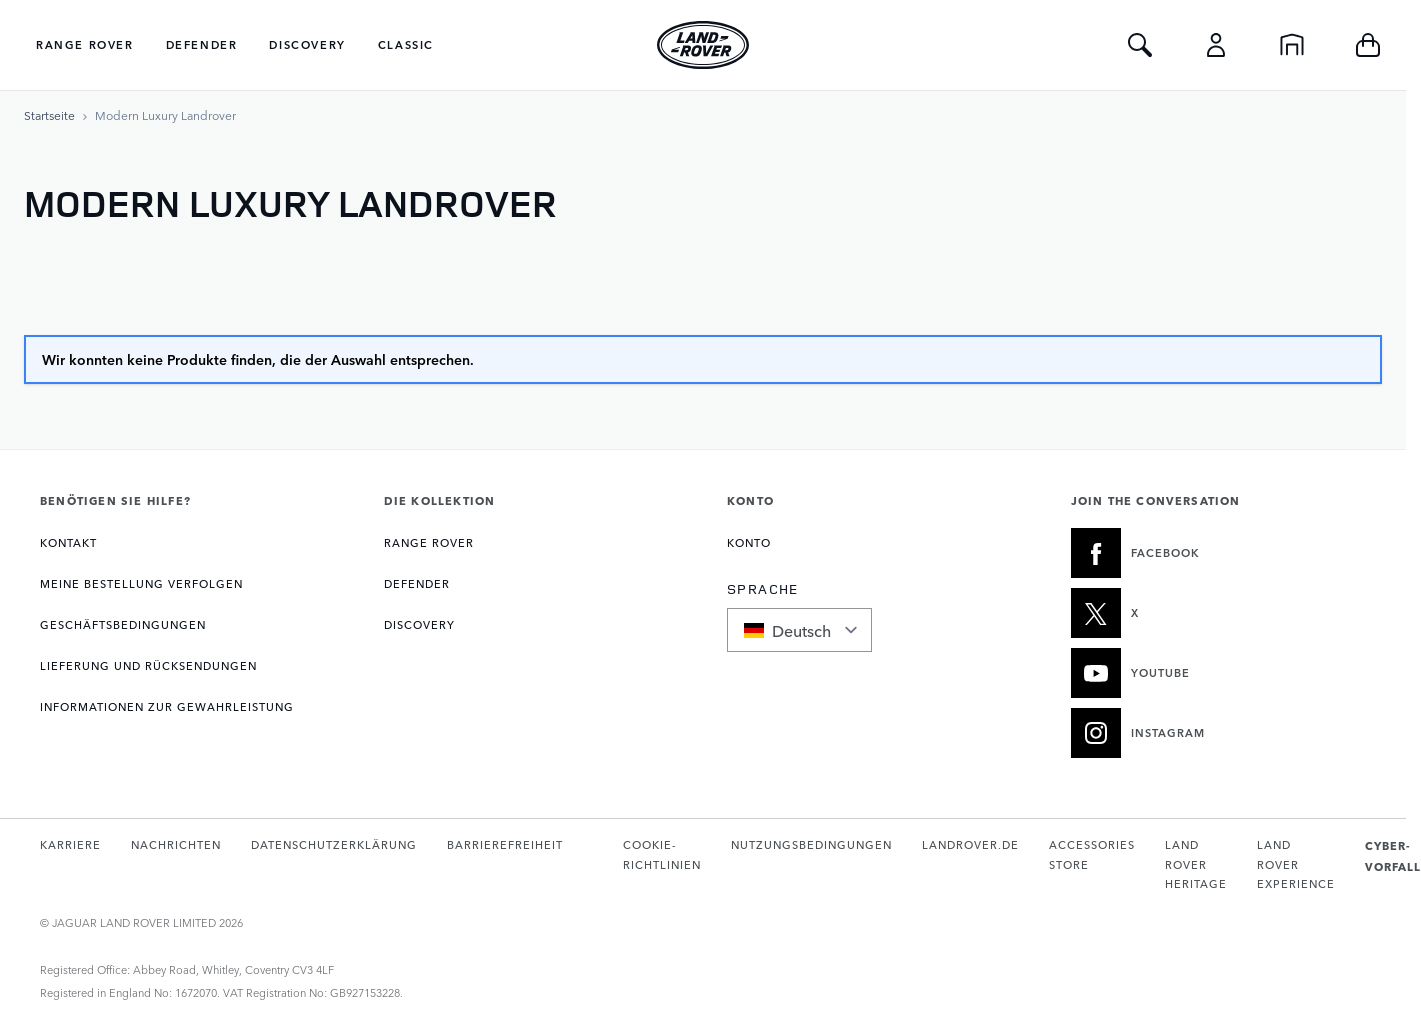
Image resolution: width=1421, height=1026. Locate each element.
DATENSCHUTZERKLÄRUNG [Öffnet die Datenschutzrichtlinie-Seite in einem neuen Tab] (334, 844)
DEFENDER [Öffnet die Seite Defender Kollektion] (417, 583)
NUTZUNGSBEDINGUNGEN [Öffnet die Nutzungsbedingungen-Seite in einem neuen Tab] (811, 844)
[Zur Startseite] (49, 115)
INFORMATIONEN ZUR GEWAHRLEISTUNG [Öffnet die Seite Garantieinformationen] (167, 706)
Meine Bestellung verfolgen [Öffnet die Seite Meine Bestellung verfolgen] (141, 583)
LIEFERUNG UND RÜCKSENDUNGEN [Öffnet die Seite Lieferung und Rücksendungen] (148, 665)
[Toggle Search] (1140, 45)
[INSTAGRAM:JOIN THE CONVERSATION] (1219, 733)
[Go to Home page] (703, 45)
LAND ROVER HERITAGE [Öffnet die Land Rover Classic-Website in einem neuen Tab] (1196, 864)
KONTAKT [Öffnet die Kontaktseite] (68, 542)
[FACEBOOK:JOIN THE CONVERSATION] (1219, 553)
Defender (202, 44)
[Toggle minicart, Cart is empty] (1368, 45)
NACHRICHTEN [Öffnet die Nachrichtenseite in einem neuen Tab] (176, 844)
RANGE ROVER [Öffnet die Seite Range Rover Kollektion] (429, 542)
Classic (406, 44)
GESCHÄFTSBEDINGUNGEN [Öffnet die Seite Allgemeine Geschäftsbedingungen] (123, 624)
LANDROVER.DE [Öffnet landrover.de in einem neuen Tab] (970, 844)
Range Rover (85, 44)
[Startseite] (1292, 45)
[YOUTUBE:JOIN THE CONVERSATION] (1219, 673)
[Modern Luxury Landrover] (165, 115)
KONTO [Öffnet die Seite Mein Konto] (749, 542)
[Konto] (1216, 45)
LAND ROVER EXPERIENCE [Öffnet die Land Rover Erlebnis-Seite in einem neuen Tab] (1296, 864)
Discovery (307, 44)
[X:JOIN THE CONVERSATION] (1219, 613)
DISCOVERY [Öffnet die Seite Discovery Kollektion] (419, 624)
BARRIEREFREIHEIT (505, 844)
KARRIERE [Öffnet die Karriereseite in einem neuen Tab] (70, 844)
